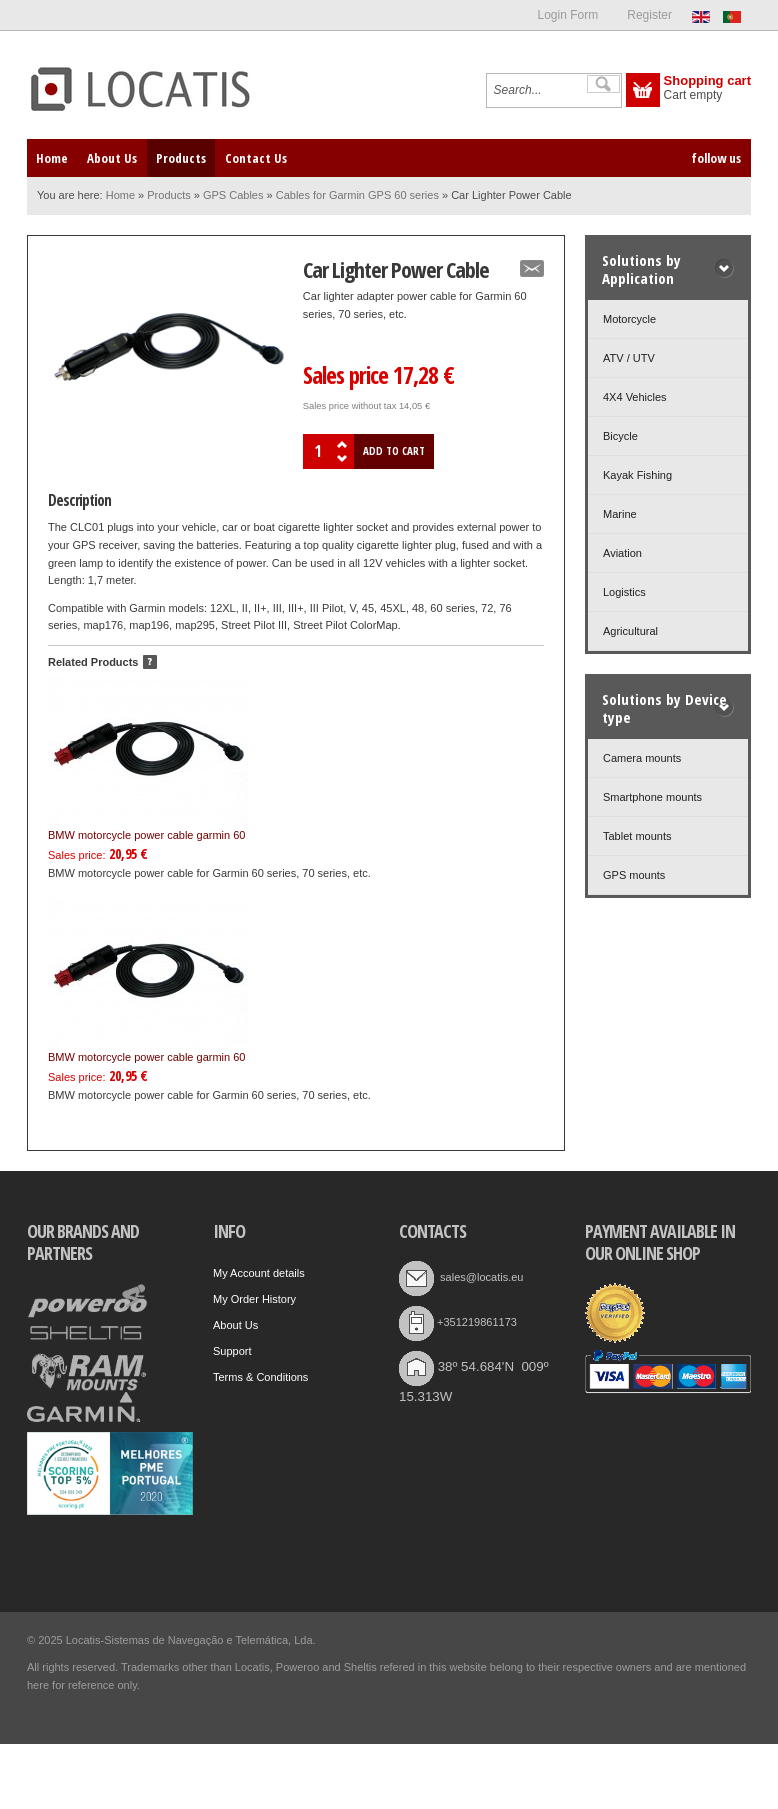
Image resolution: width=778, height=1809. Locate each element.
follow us (716, 158)
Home (120, 195)
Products (168, 195)
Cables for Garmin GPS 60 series (357, 195)
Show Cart (643, 90)
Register (649, 15)
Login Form (567, 15)
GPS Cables (233, 195)
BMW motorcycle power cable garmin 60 (148, 759)
